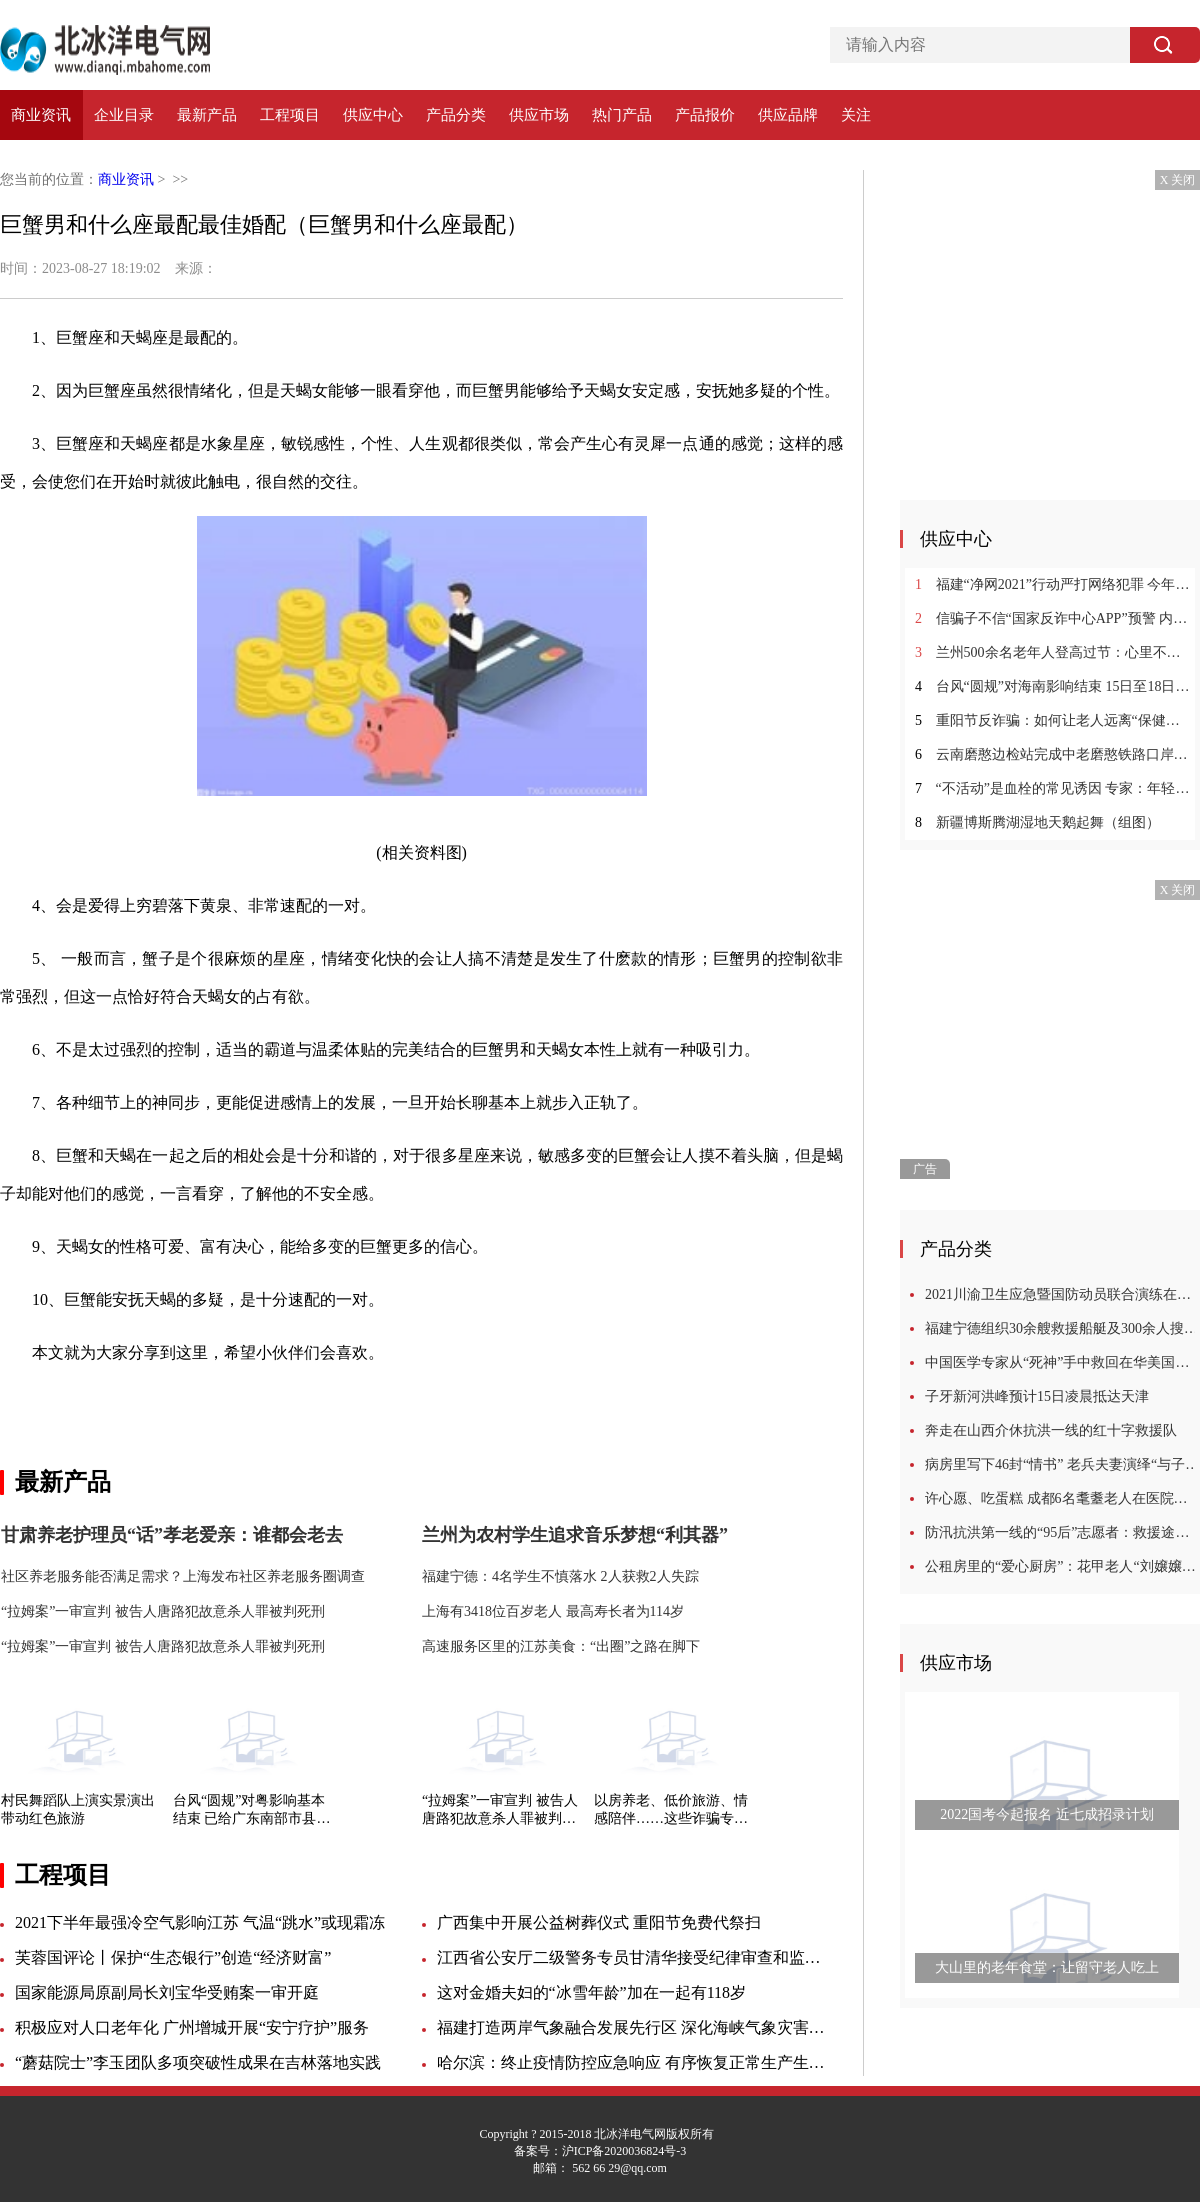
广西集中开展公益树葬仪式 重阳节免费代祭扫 (599, 1922)
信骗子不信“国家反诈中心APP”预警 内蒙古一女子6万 (1052, 618)
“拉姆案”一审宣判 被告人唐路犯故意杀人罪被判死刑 (500, 1810)
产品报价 (705, 115)
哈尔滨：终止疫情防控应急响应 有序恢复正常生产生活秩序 (632, 2062)
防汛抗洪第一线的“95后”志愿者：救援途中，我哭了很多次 (1062, 1532)
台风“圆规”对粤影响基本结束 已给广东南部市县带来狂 (252, 1810)
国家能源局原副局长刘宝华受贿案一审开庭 (167, 1992)
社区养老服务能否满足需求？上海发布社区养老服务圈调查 (183, 1576)
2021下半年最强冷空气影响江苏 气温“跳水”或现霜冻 (200, 1922)
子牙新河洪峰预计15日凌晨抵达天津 (1037, 1396)
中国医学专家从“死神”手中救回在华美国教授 (1062, 1362)
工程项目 (290, 115)
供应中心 (373, 115)
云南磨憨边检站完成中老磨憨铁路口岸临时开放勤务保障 (1052, 754)
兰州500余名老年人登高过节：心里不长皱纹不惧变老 (1052, 652)
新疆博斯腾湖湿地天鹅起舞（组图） (1037, 822)
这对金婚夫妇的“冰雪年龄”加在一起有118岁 (592, 1992)
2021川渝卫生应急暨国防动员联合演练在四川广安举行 (1062, 1294)
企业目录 (124, 115)
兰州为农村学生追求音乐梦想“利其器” (575, 1535)
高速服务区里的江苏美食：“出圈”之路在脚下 (561, 1646)
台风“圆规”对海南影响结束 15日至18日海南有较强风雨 (1052, 686)
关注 (856, 115)
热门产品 (622, 115)
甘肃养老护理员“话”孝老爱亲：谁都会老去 (172, 1535)
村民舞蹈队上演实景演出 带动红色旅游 (78, 1809)
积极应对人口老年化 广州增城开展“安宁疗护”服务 (192, 2027)
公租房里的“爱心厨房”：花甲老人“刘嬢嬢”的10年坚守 (1062, 1566)
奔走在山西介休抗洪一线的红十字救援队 (1051, 1430)
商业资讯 (41, 115)
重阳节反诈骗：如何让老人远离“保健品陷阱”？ (1052, 720)
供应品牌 (788, 115)
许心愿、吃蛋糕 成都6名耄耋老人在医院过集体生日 (1062, 1498)
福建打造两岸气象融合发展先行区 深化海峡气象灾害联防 (632, 2027)
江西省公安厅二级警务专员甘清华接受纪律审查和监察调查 (632, 1957)
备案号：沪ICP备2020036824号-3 (600, 2151)
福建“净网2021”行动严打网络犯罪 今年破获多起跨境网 (1052, 584)
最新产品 (207, 115)
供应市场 (539, 115)
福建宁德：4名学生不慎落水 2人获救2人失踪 (560, 1576)
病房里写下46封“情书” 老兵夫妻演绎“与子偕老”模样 (1062, 1464)
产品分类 (456, 115)
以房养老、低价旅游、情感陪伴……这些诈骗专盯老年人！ (671, 1810)
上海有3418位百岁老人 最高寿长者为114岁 (553, 1611)
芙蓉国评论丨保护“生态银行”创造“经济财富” (173, 1957)
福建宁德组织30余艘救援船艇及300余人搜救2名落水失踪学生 (1062, 1328)
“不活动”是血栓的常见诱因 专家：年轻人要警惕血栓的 (1052, 788)
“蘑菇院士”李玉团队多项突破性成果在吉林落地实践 (198, 2062)
